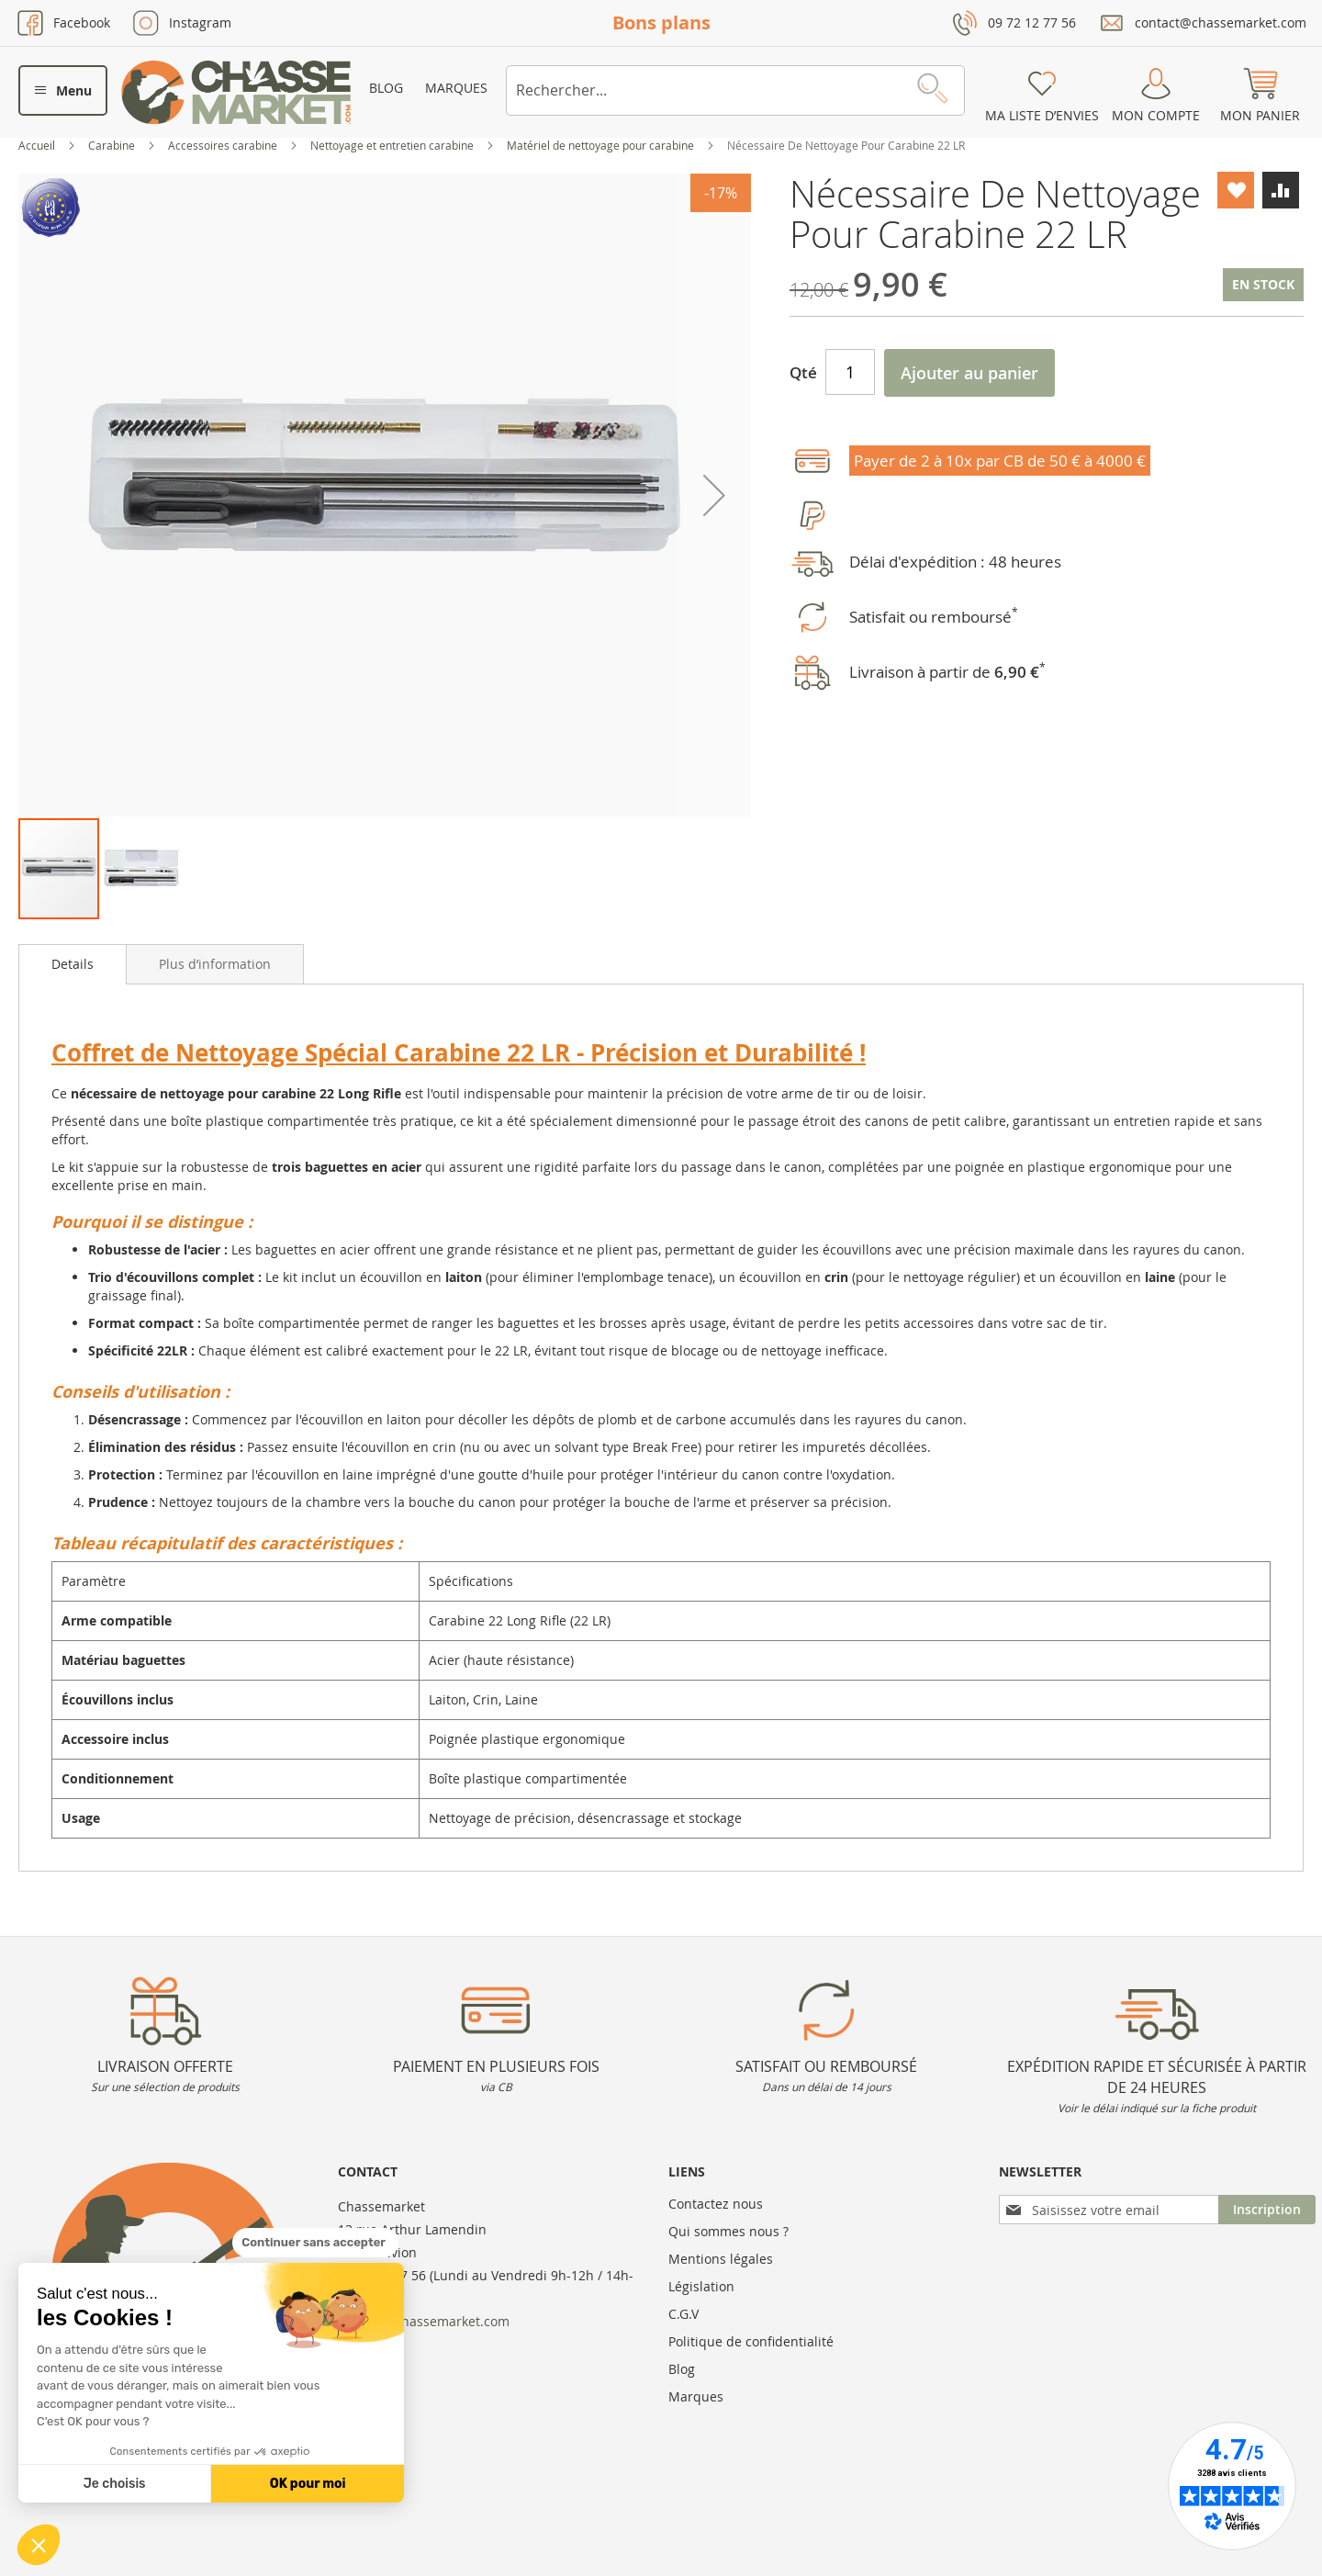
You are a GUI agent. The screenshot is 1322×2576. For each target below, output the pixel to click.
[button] (39, 2545)
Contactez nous (715, 2203)
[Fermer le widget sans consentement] (315, 2242)
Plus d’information (215, 964)
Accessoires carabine (224, 145)
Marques (456, 87)
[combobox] (735, 90)
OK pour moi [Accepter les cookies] (308, 2484)
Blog (386, 87)
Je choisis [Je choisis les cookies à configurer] (115, 2484)
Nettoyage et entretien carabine (393, 145)
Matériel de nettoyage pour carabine (602, 145)
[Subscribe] (1267, 2209)
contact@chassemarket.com (1220, 22)
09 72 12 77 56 (1032, 22)
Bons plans (661, 22)
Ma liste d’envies (1042, 115)
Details (72, 964)
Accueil (38, 145)
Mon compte (1156, 115)
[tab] (72, 964)
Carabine (113, 145)
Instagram (200, 22)
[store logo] (236, 92)
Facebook (81, 22)
